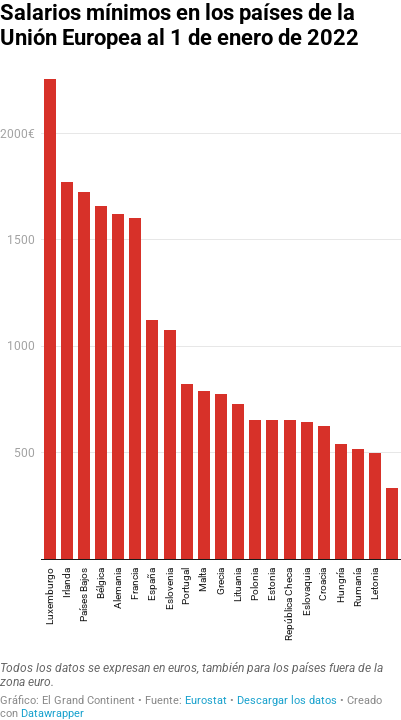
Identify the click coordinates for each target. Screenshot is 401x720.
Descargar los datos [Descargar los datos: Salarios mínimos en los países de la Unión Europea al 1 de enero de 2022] (287, 700)
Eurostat (206, 700)
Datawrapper (52, 713)
